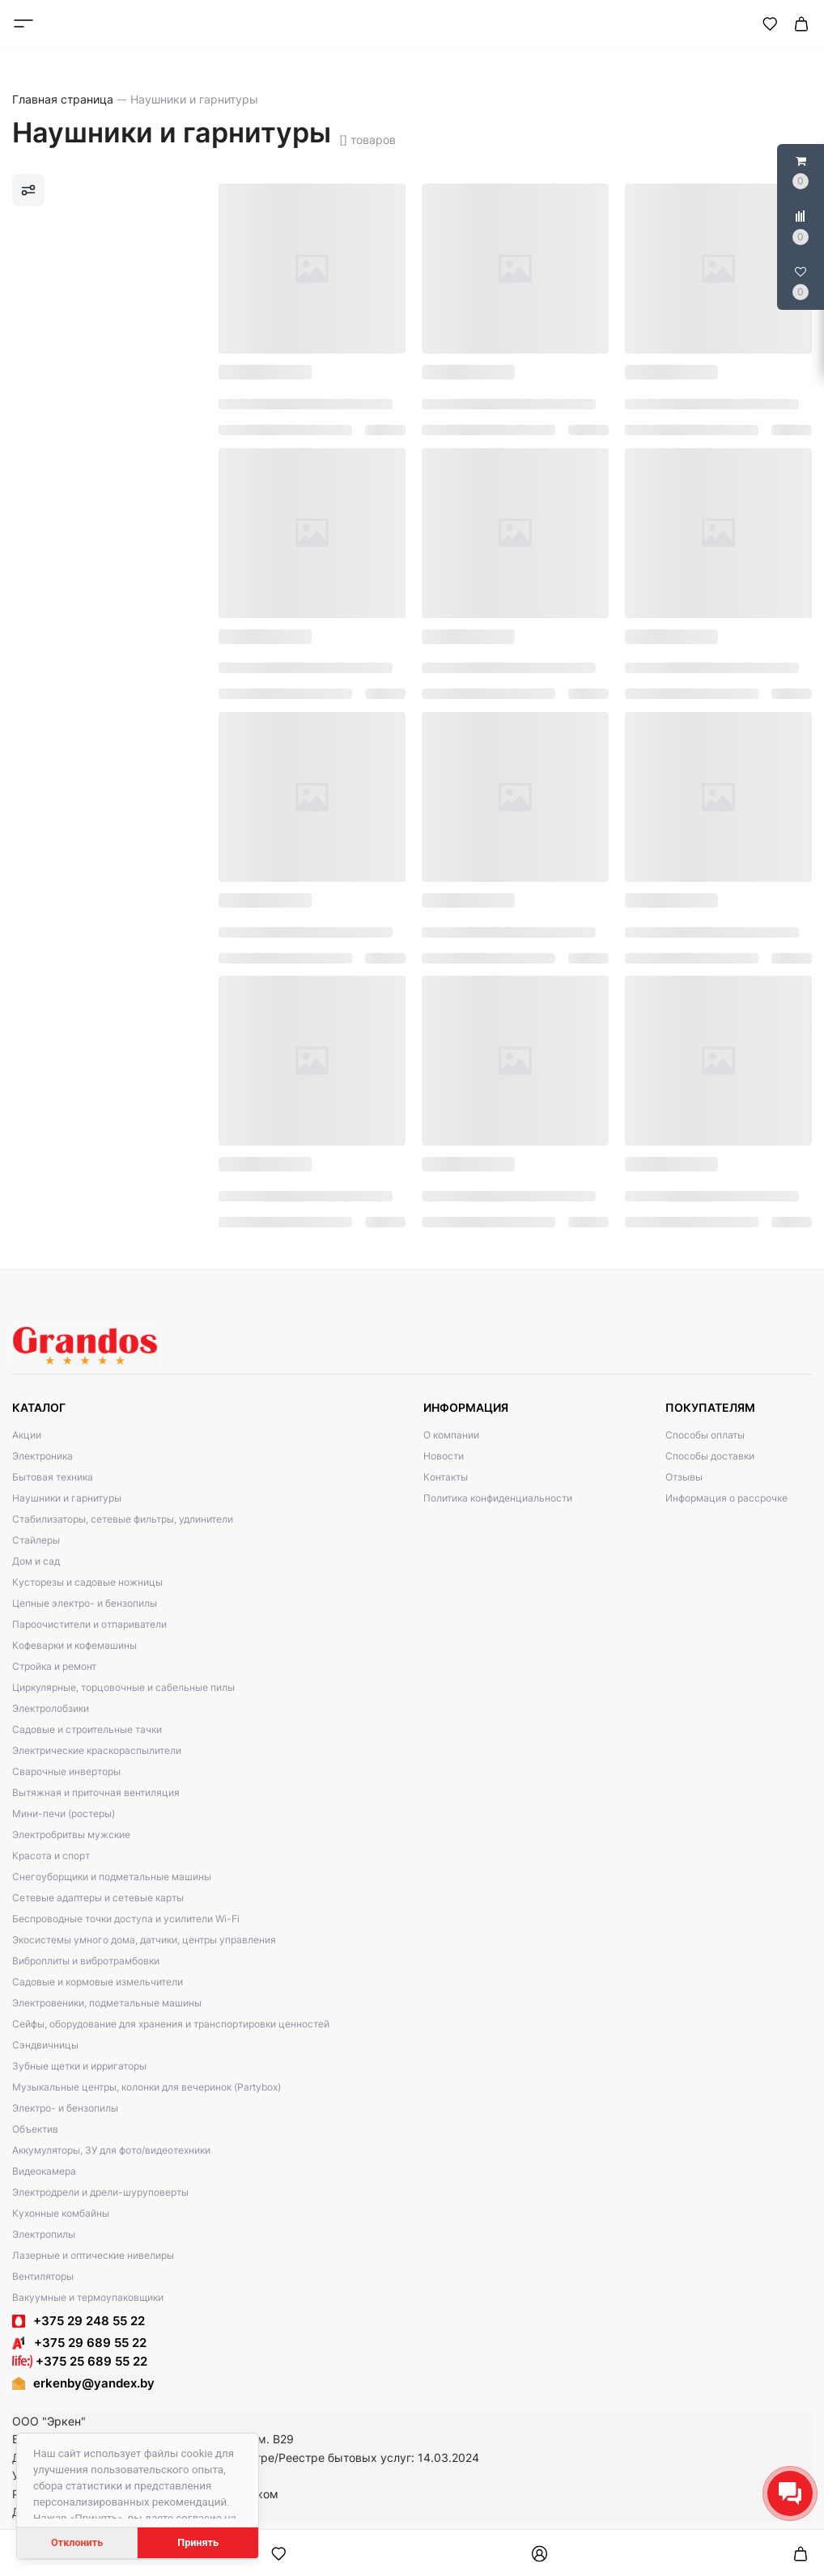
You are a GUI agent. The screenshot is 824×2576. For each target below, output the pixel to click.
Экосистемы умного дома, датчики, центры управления (144, 1940)
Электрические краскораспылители (96, 1750)
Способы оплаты (705, 1435)
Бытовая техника (52, 1477)
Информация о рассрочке (726, 1498)
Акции (26, 1435)
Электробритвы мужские (71, 1834)
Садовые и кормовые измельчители (97, 1982)
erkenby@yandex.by (94, 2383)
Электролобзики (50, 1708)
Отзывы (684, 1477)
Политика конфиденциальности (497, 1498)
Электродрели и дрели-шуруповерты (100, 2192)
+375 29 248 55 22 (89, 2320)
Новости (443, 1456)
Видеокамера (44, 2171)
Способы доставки (709, 1456)
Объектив (35, 2129)
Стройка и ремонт (54, 1666)
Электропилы (43, 2234)
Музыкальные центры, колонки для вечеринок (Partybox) (146, 2087)
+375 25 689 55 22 (79, 2361)
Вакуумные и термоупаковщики (88, 2297)
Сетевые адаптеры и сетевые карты (98, 1898)
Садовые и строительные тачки (87, 1729)
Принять (198, 2542)
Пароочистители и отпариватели (89, 1624)
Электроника (42, 1456)
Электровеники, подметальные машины (107, 2003)
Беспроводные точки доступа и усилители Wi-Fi (126, 1919)
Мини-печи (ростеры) (63, 1813)
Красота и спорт (51, 1855)
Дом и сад (36, 1561)
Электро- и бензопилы (65, 2108)
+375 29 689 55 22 (79, 2342)
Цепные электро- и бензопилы (84, 1603)
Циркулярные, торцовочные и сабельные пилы (123, 1687)
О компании (451, 1435)
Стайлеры (36, 1540)
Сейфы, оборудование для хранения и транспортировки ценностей (170, 2024)
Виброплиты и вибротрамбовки (85, 1961)
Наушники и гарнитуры (66, 1498)
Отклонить (77, 2542)
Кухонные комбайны (60, 2213)
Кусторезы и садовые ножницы (87, 1582)
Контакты (445, 1477)
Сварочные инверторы (66, 1771)
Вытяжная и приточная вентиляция (96, 1792)
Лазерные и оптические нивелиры (93, 2255)
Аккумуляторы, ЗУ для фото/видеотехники (111, 2150)
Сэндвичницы (45, 2045)
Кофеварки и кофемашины (74, 1645)
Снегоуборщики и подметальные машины (111, 1877)
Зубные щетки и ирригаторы (79, 2066)
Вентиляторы (43, 2276)
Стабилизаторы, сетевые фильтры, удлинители (122, 1519)
